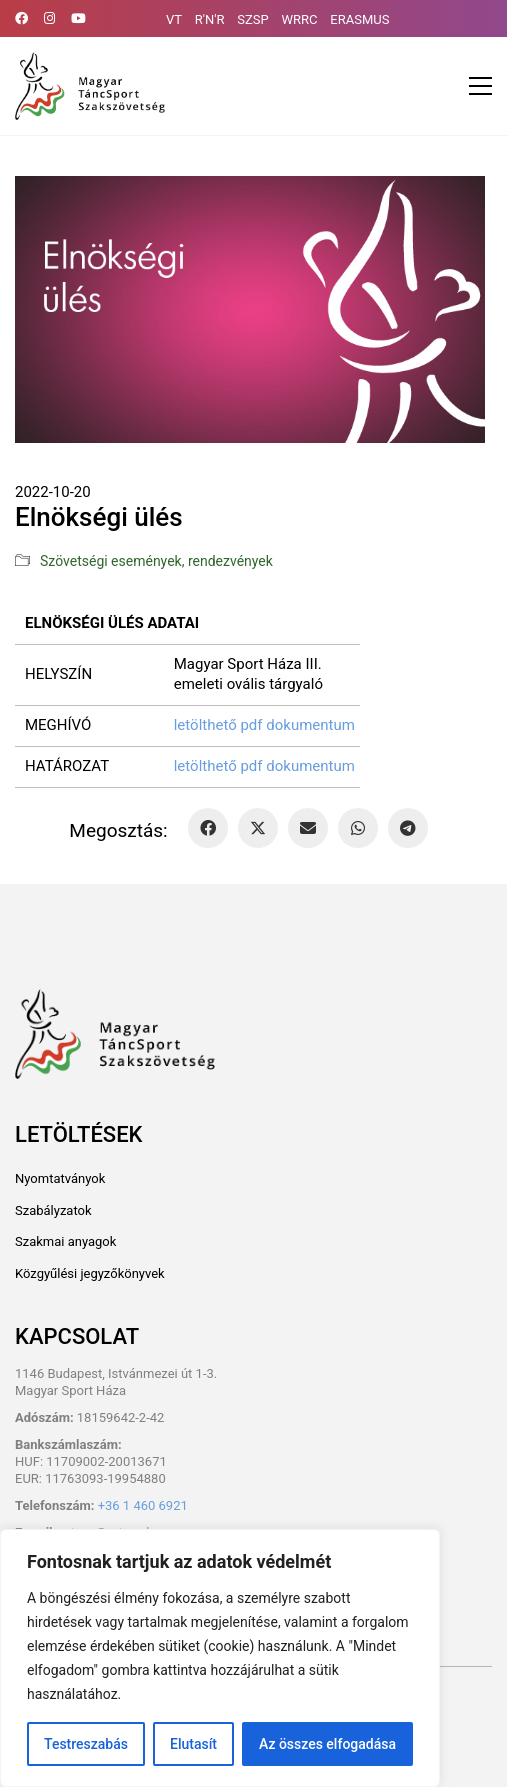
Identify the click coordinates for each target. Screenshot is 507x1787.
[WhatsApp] (358, 828)
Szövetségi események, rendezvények (156, 561)
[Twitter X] (258, 828)
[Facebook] (208, 828)
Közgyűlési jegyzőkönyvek (90, 1273)
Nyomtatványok (60, 1178)
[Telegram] (408, 828)
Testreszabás (86, 1744)
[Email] (308, 828)
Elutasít (193, 1744)
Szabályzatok (53, 1210)
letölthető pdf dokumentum (264, 725)
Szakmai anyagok (65, 1241)
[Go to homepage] (90, 86)
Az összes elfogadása (327, 1744)
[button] (480, 86)
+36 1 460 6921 (143, 1505)
